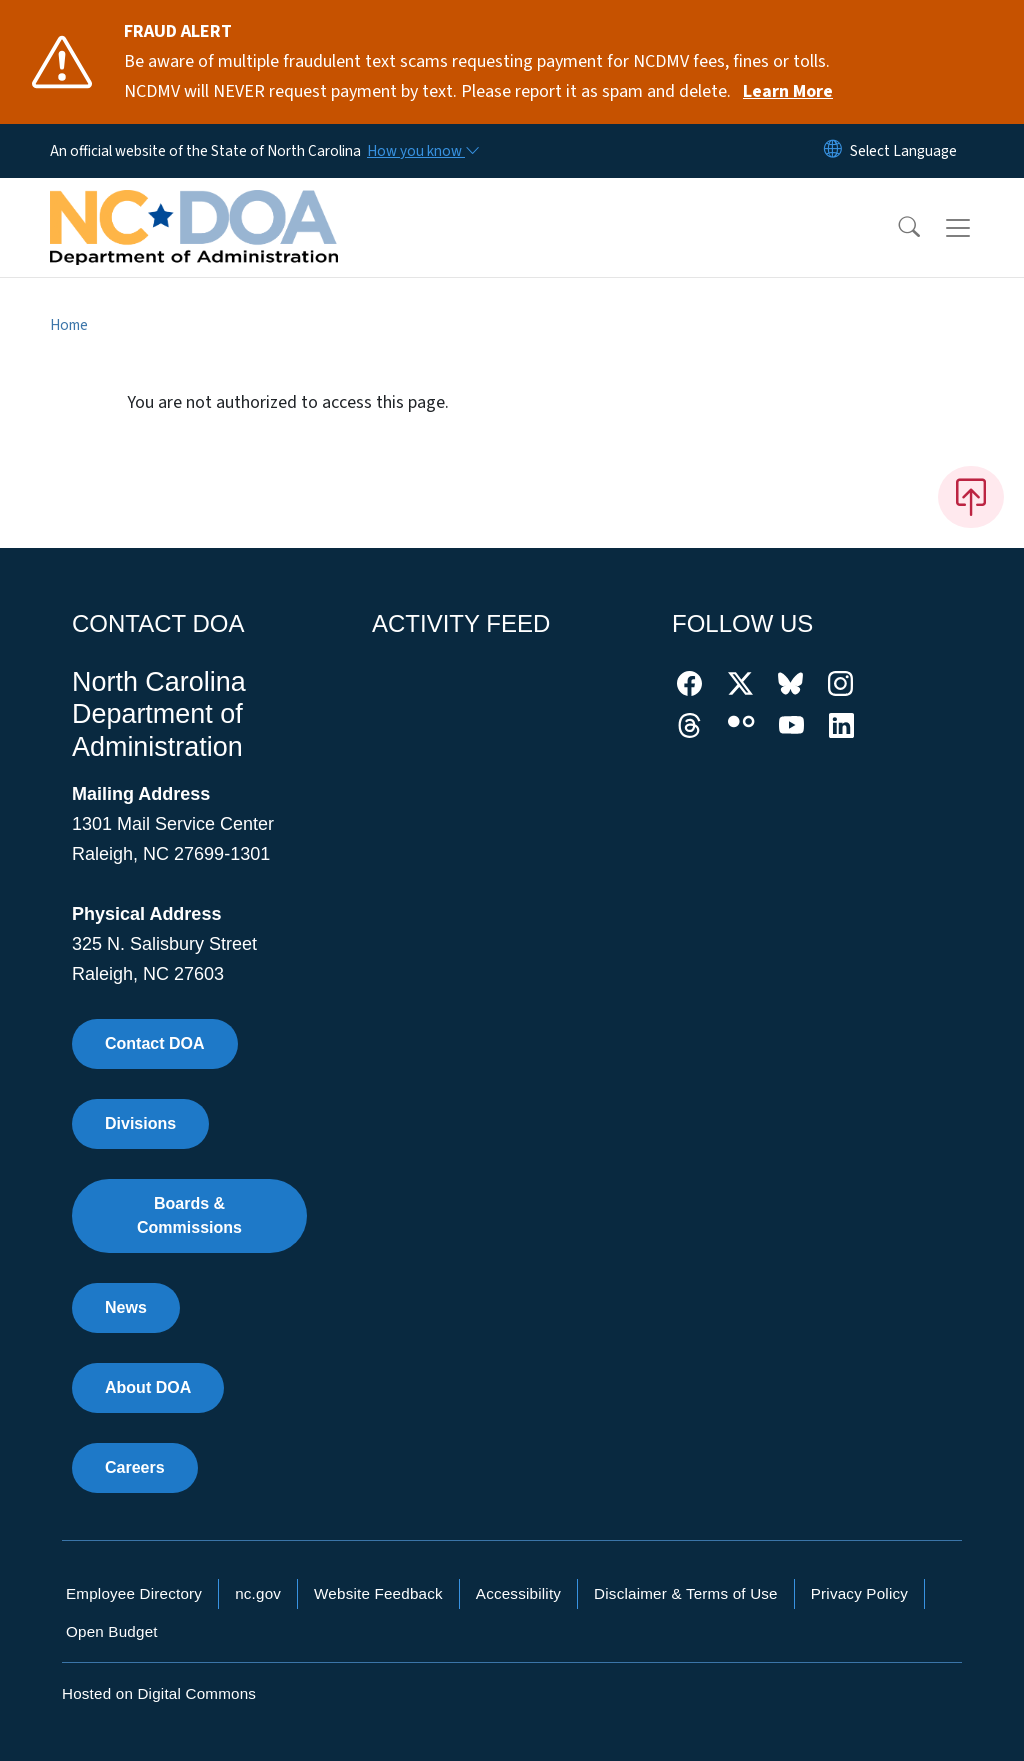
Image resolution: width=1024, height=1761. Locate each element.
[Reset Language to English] (833, 151)
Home (69, 325)
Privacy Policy (859, 1593)
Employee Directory (134, 1593)
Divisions (140, 1123)
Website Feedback (378, 1593)
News (126, 1307)
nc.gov (258, 1593)
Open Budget (112, 1631)
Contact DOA (155, 1043)
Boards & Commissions (189, 1215)
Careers (135, 1467)
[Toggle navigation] (977, 228)
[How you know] (422, 151)
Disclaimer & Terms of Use (686, 1593)
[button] (896, 228)
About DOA (148, 1387)
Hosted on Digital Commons (159, 1693)
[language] (903, 151)
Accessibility (518, 1593)
